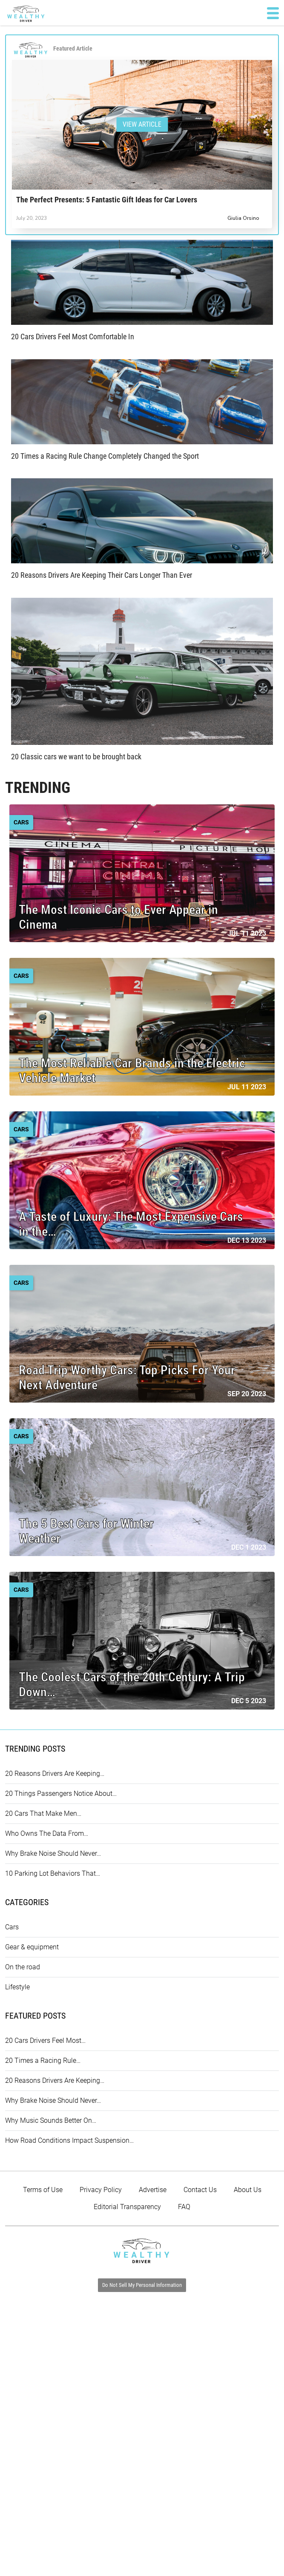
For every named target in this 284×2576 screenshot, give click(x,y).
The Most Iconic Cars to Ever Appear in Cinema (118, 917)
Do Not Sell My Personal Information (142, 2285)
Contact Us (200, 2190)
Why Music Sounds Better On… (50, 2120)
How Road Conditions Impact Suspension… (69, 2140)
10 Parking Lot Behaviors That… (52, 1873)
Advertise (152, 2190)
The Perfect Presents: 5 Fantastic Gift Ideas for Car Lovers (106, 199)
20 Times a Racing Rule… (42, 2060)
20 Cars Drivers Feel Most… (45, 2040)
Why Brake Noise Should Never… (53, 1853)
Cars (12, 1927)
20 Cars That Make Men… (43, 1813)
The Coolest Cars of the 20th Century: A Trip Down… (132, 1684)
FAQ (184, 2207)
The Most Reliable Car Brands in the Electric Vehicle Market (132, 1070)
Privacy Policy (101, 2190)
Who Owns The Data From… (46, 1833)
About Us (247, 2190)
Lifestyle (17, 1987)
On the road (22, 1967)
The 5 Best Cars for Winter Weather (86, 1531)
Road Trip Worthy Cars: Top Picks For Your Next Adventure (127, 1377)
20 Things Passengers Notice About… (61, 1793)
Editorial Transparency (127, 2207)
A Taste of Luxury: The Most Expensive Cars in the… (131, 1224)
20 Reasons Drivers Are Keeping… (54, 1773)
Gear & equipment (32, 1947)
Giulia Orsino (243, 218)
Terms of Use (43, 2190)
